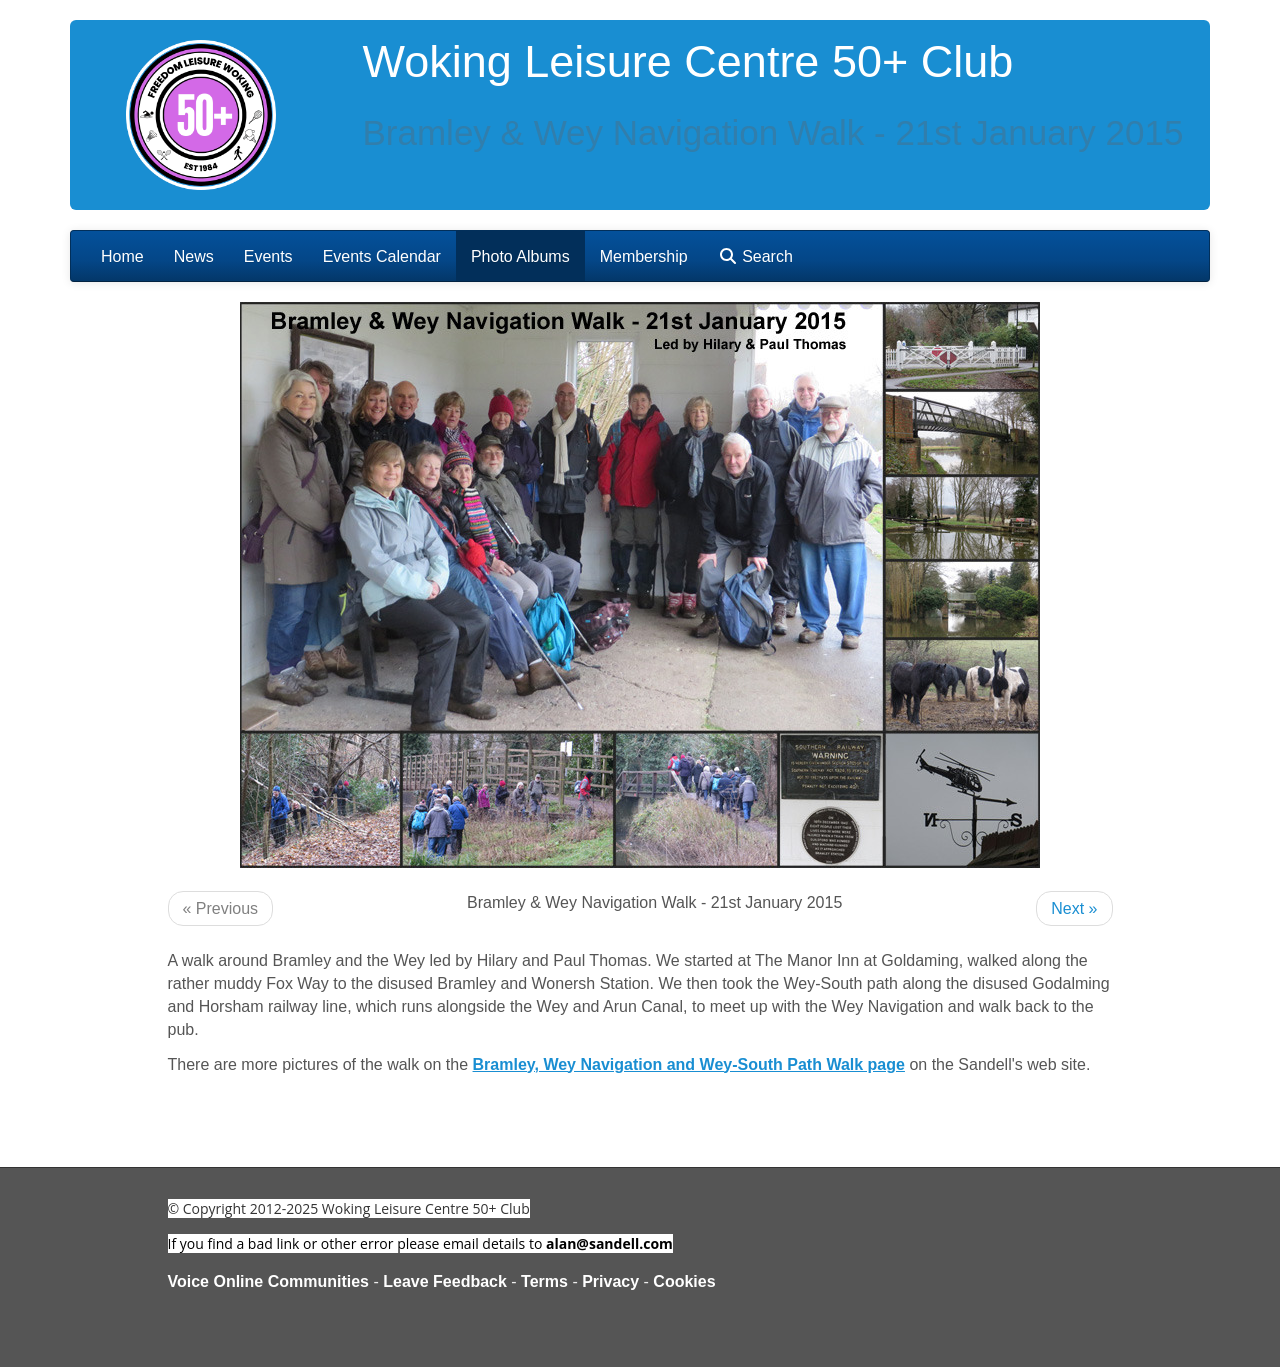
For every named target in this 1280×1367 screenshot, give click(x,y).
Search (755, 256)
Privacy (610, 1281)
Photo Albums (520, 256)
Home (122, 256)
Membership (644, 256)
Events (268, 256)
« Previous (221, 908)
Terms (544, 1281)
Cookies (684, 1281)
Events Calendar (382, 256)
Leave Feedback (445, 1281)
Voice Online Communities (269, 1281)
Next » (1074, 908)
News (194, 256)
